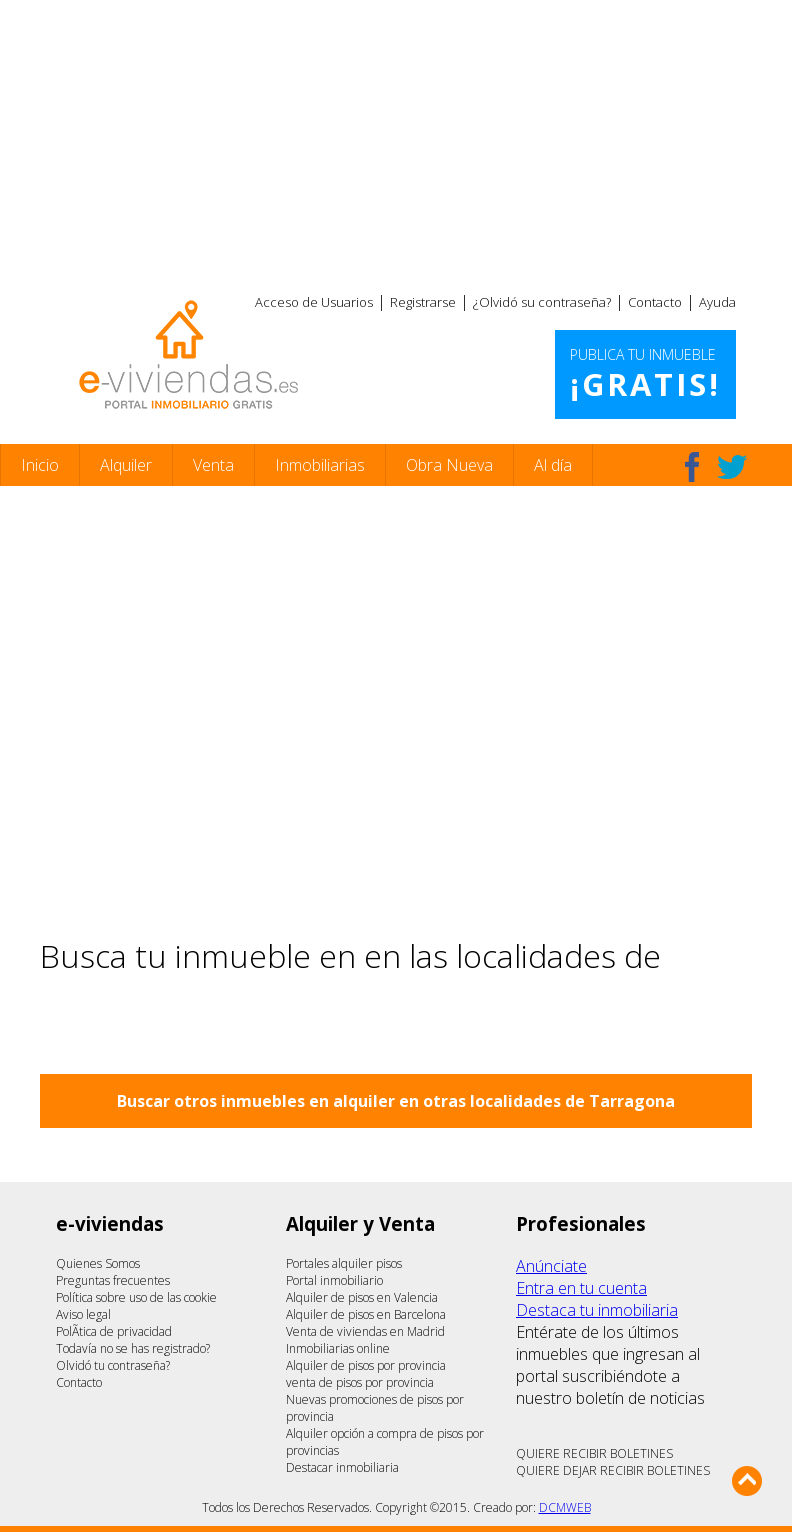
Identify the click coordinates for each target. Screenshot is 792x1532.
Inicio (40, 465)
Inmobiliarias (320, 465)
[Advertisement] (396, 140)
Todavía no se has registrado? (133, 1348)
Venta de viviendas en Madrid (365, 1331)
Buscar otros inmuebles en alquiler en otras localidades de (396, 1101)
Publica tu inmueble (645, 375)
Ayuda (717, 302)
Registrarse (423, 302)
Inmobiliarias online (338, 1348)
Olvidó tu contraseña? (113, 1365)
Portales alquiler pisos (344, 1263)
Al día (553, 465)
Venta (213, 465)
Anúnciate (551, 1266)
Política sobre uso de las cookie (136, 1297)
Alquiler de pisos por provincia (366, 1365)
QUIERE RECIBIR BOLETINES (594, 1453)
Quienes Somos (98, 1263)
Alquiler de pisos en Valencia (362, 1297)
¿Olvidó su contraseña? (542, 302)
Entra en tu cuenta (581, 1288)
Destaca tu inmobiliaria (597, 1310)
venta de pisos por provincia (360, 1382)
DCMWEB (565, 1507)
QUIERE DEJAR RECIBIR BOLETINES (613, 1470)
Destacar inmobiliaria (342, 1467)
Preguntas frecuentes (113, 1280)
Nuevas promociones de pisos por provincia (375, 1408)
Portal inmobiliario (334, 1280)
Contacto (655, 302)
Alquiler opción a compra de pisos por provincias (385, 1442)
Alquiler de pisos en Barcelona (366, 1314)
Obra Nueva (449, 465)
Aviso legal (83, 1314)
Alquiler (126, 465)
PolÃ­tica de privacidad (114, 1331)
